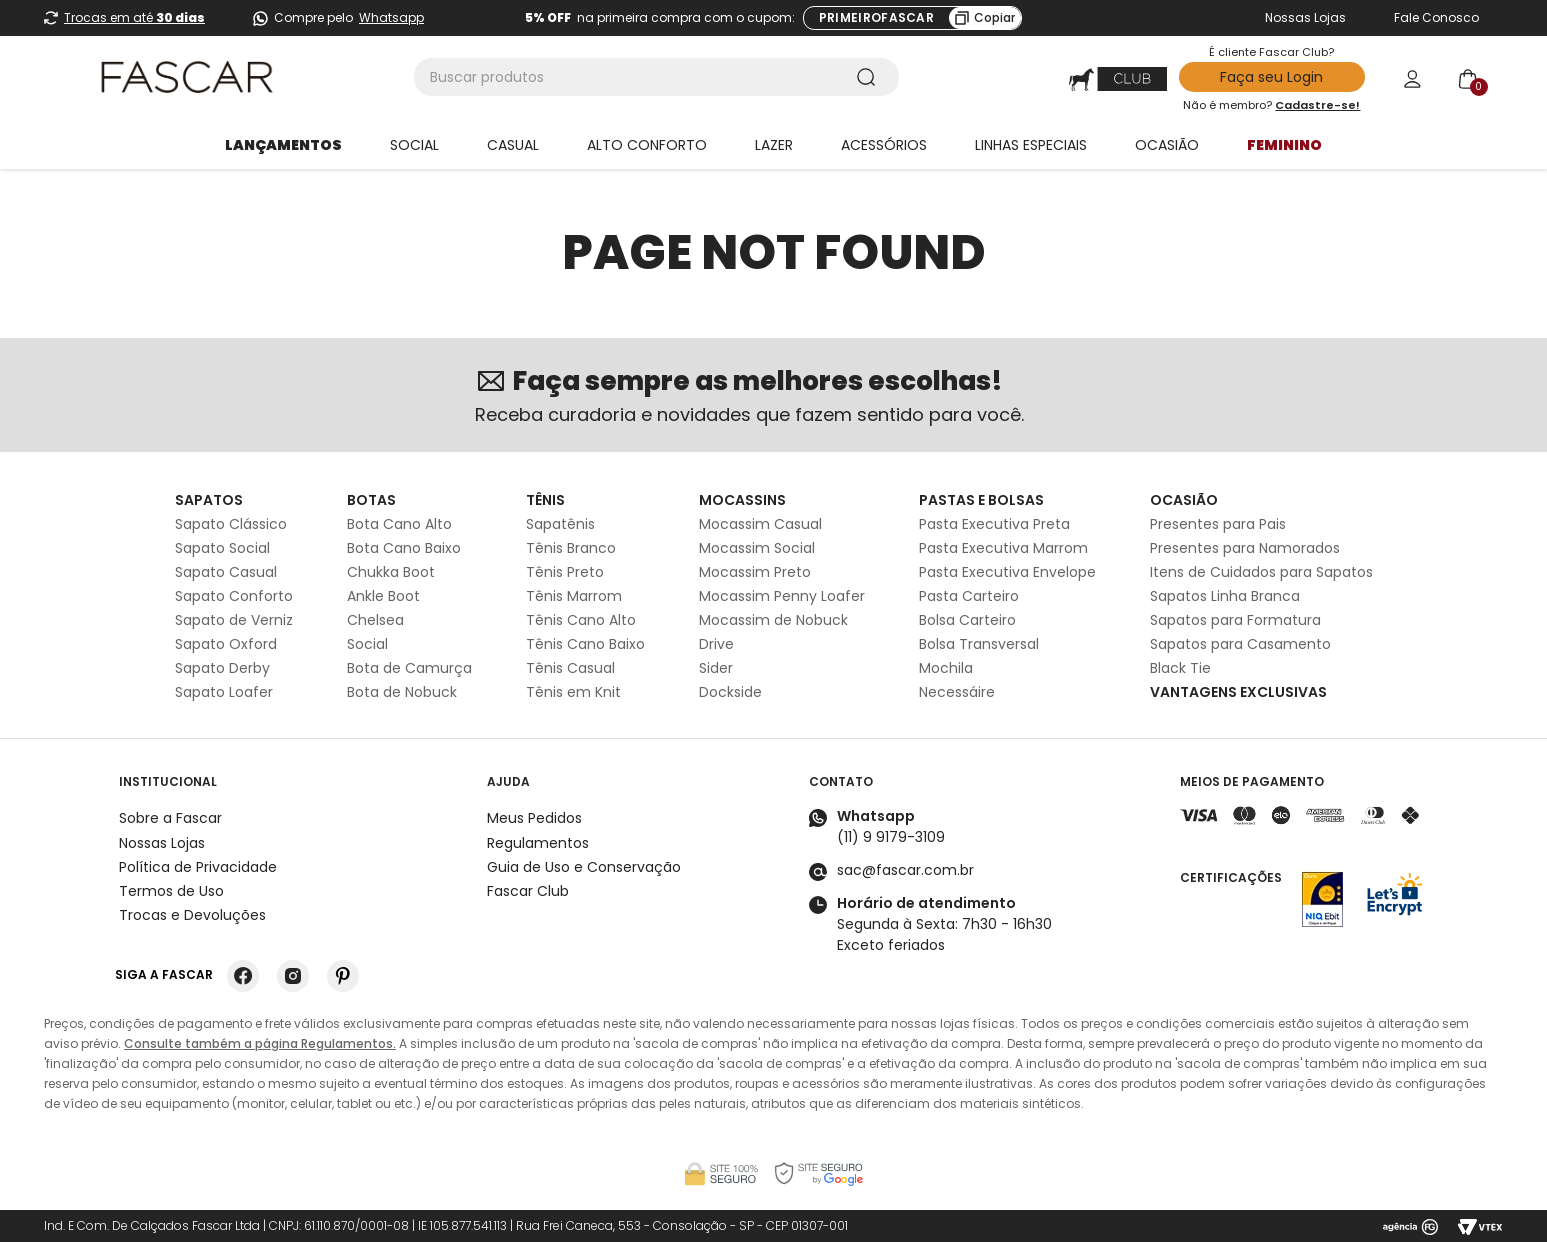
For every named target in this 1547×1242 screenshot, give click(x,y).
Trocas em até (134, 17)
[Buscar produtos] (870, 77)
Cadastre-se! (1317, 105)
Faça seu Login (1271, 77)
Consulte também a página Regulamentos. (260, 1043)
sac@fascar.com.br (905, 870)
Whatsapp (391, 17)
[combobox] (656, 77)
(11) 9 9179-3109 (891, 837)
